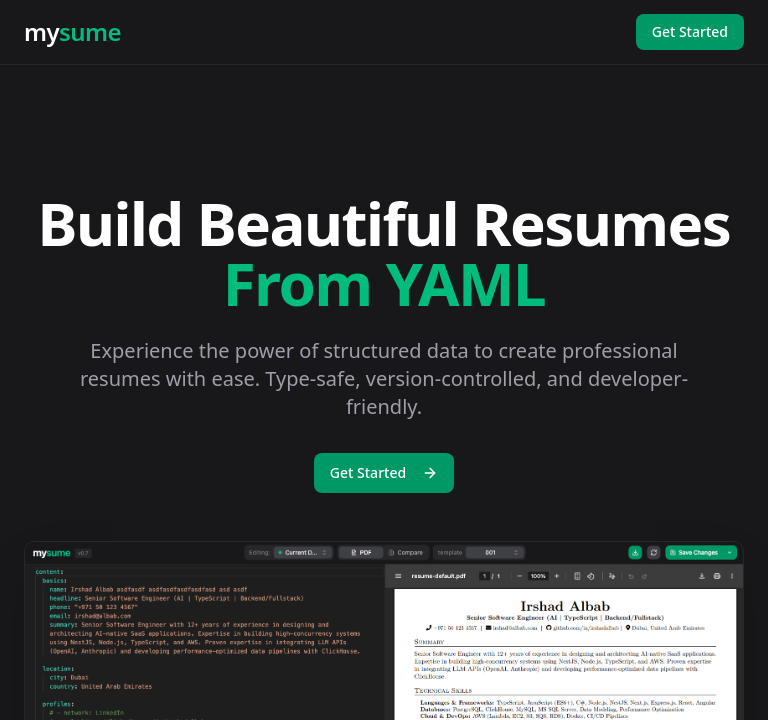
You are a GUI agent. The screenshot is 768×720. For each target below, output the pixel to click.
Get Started (690, 31)
